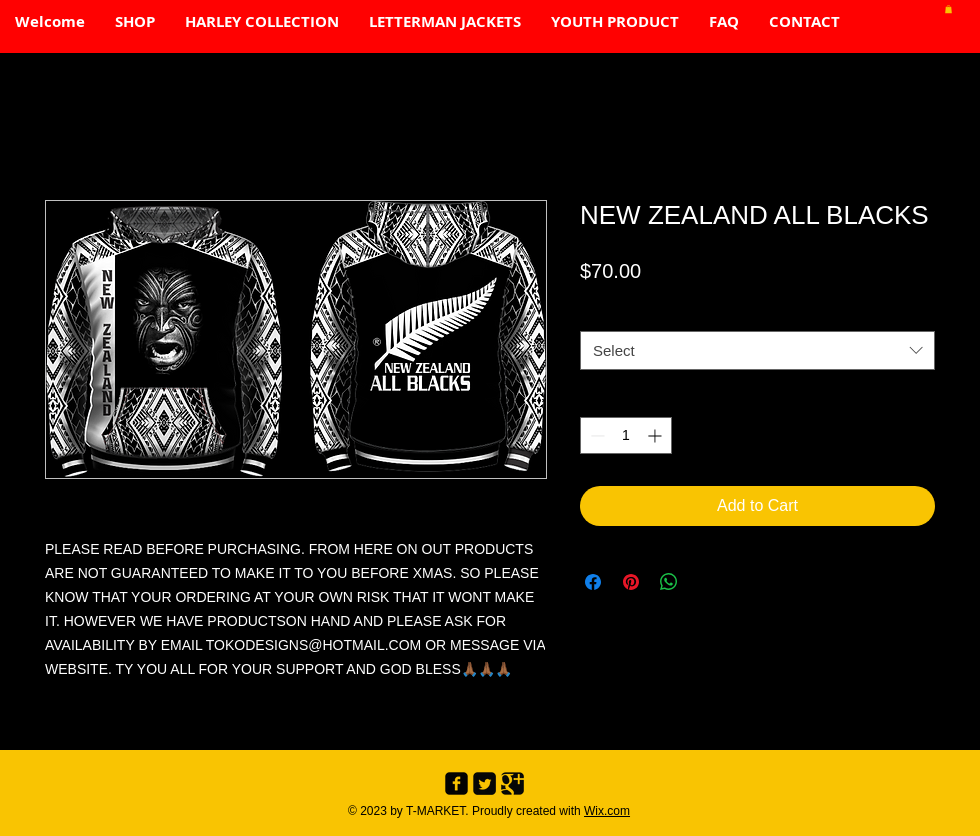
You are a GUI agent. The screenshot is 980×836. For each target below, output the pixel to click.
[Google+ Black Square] (512, 783)
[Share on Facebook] (593, 582)
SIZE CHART (621, 312)
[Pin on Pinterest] (631, 582)
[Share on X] (707, 582)
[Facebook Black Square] (456, 783)
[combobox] (757, 350)
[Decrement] (595, 435)
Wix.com (607, 811)
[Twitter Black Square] (484, 783)
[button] (948, 9)
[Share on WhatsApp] (669, 582)
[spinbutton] (626, 435)
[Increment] (656, 435)
